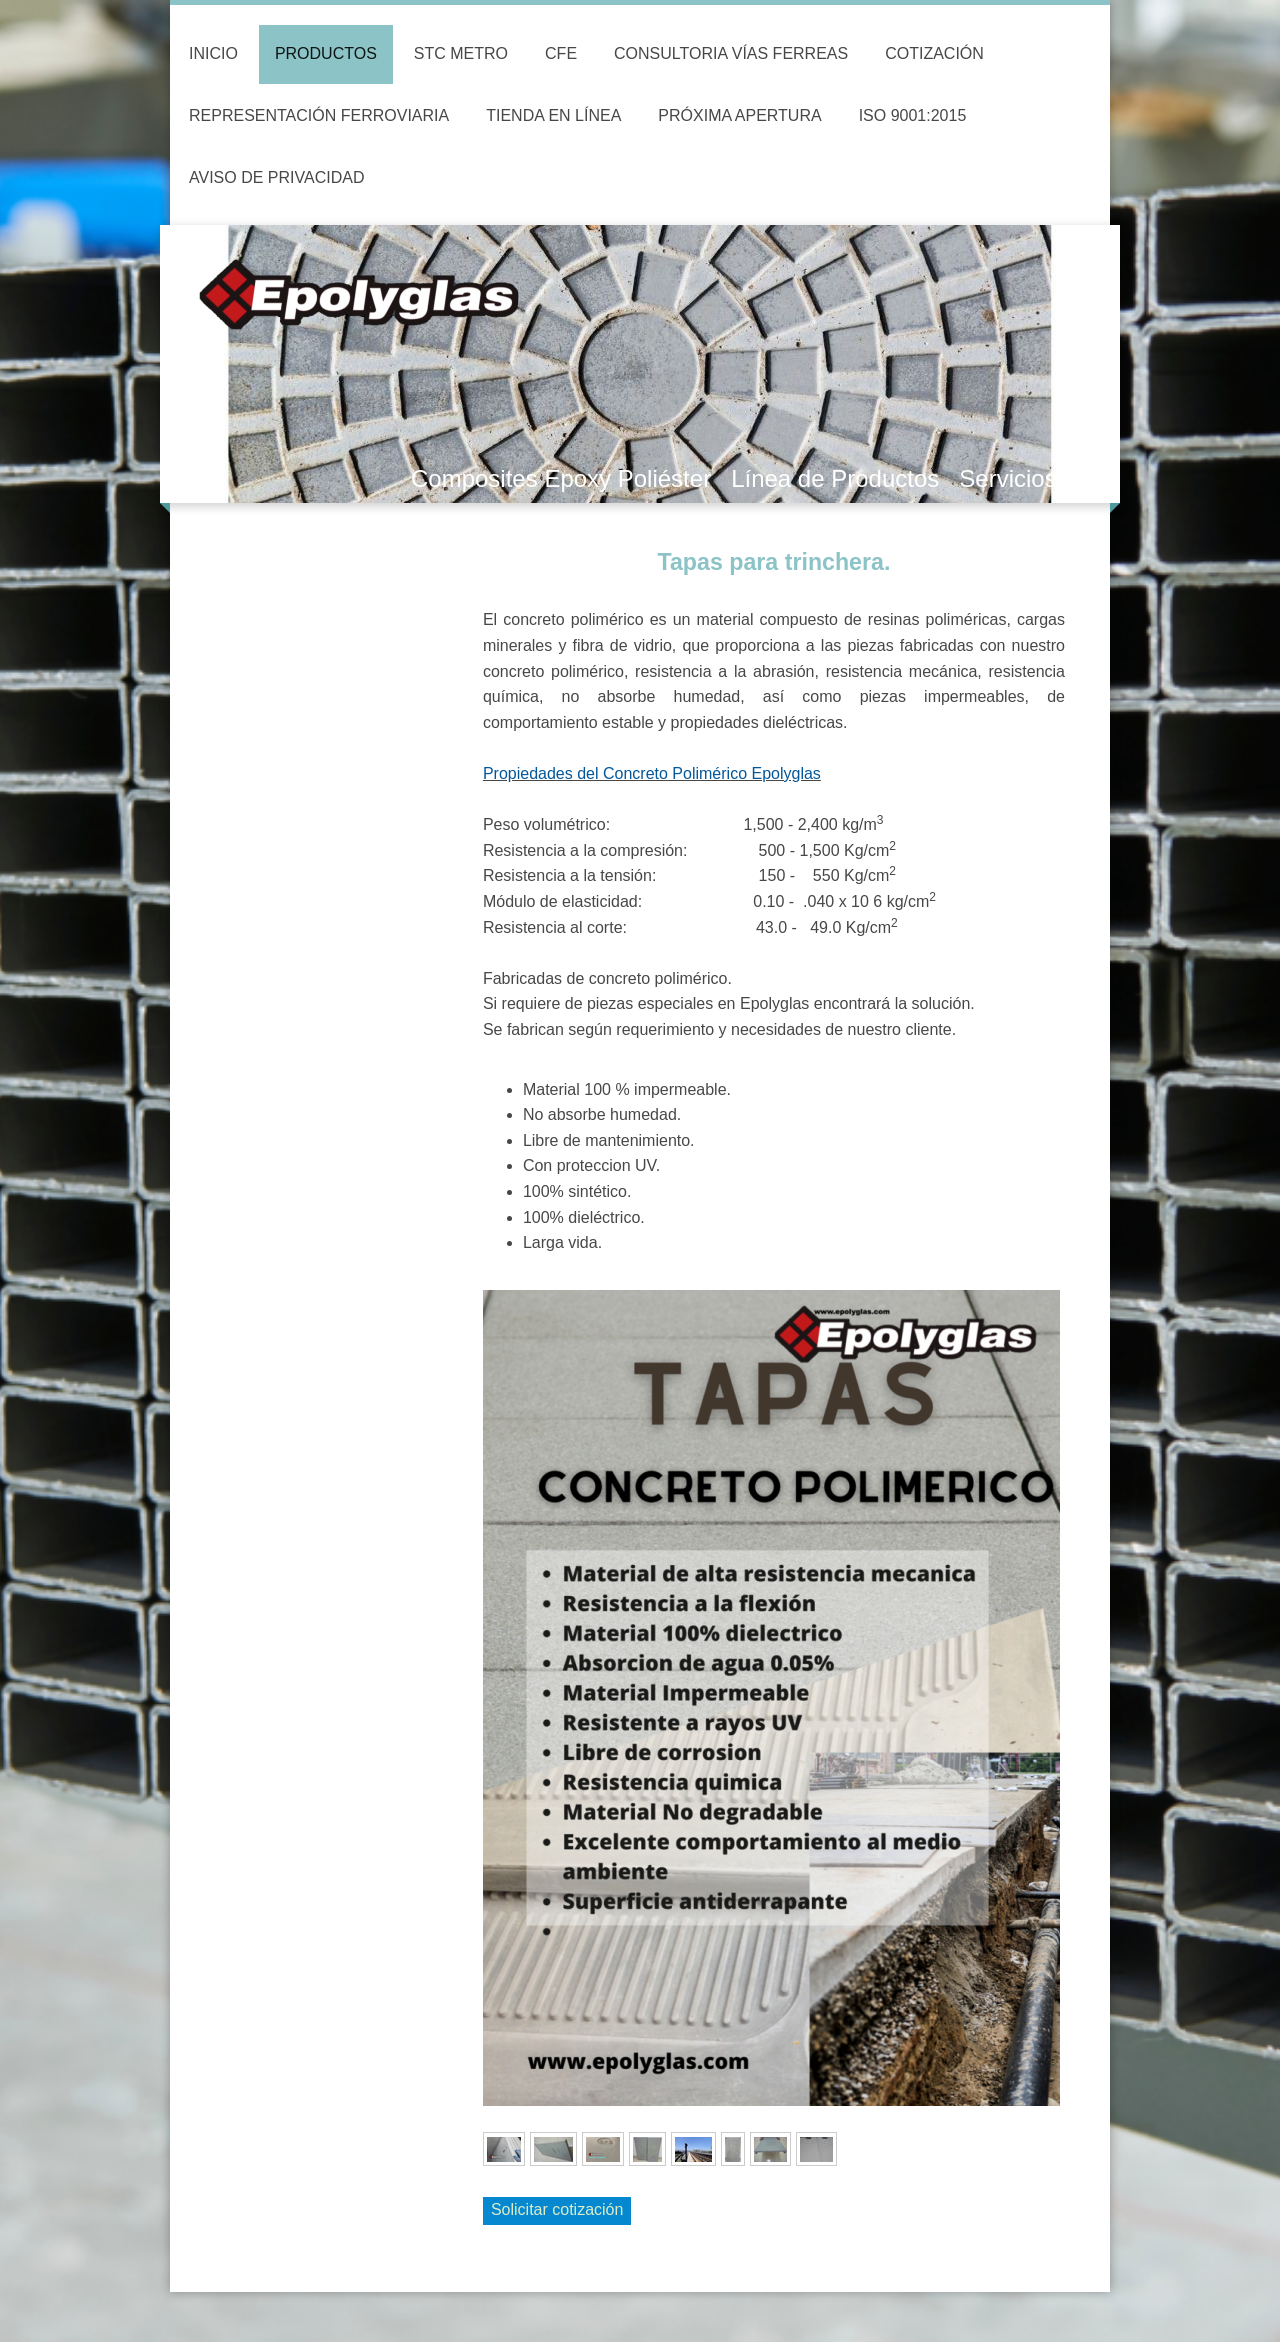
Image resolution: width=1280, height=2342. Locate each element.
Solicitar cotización (557, 2209)
